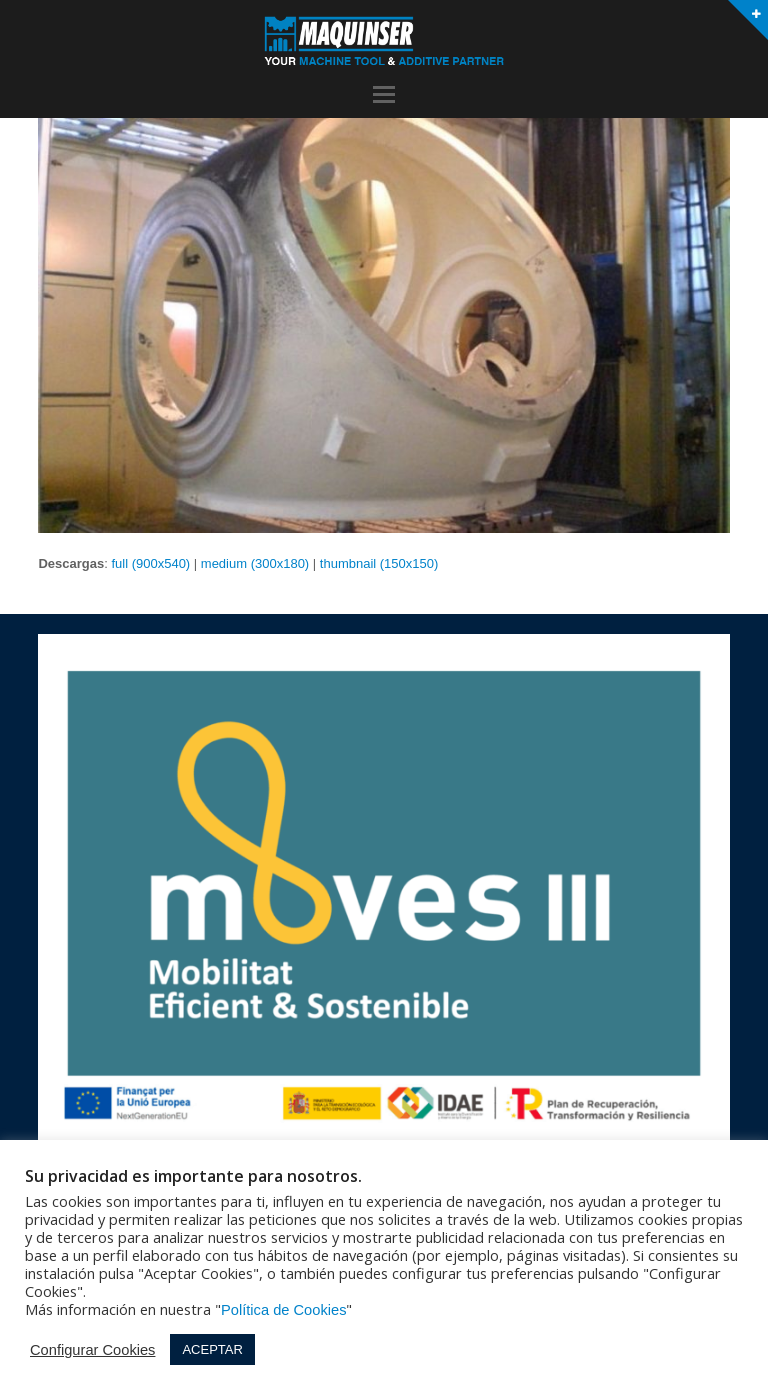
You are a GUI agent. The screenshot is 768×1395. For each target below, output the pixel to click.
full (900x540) (150, 563)
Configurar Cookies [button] (92, 1350)
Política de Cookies (283, 1310)
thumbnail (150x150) (379, 563)
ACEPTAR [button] (212, 1349)
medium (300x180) (255, 563)
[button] (384, 95)
